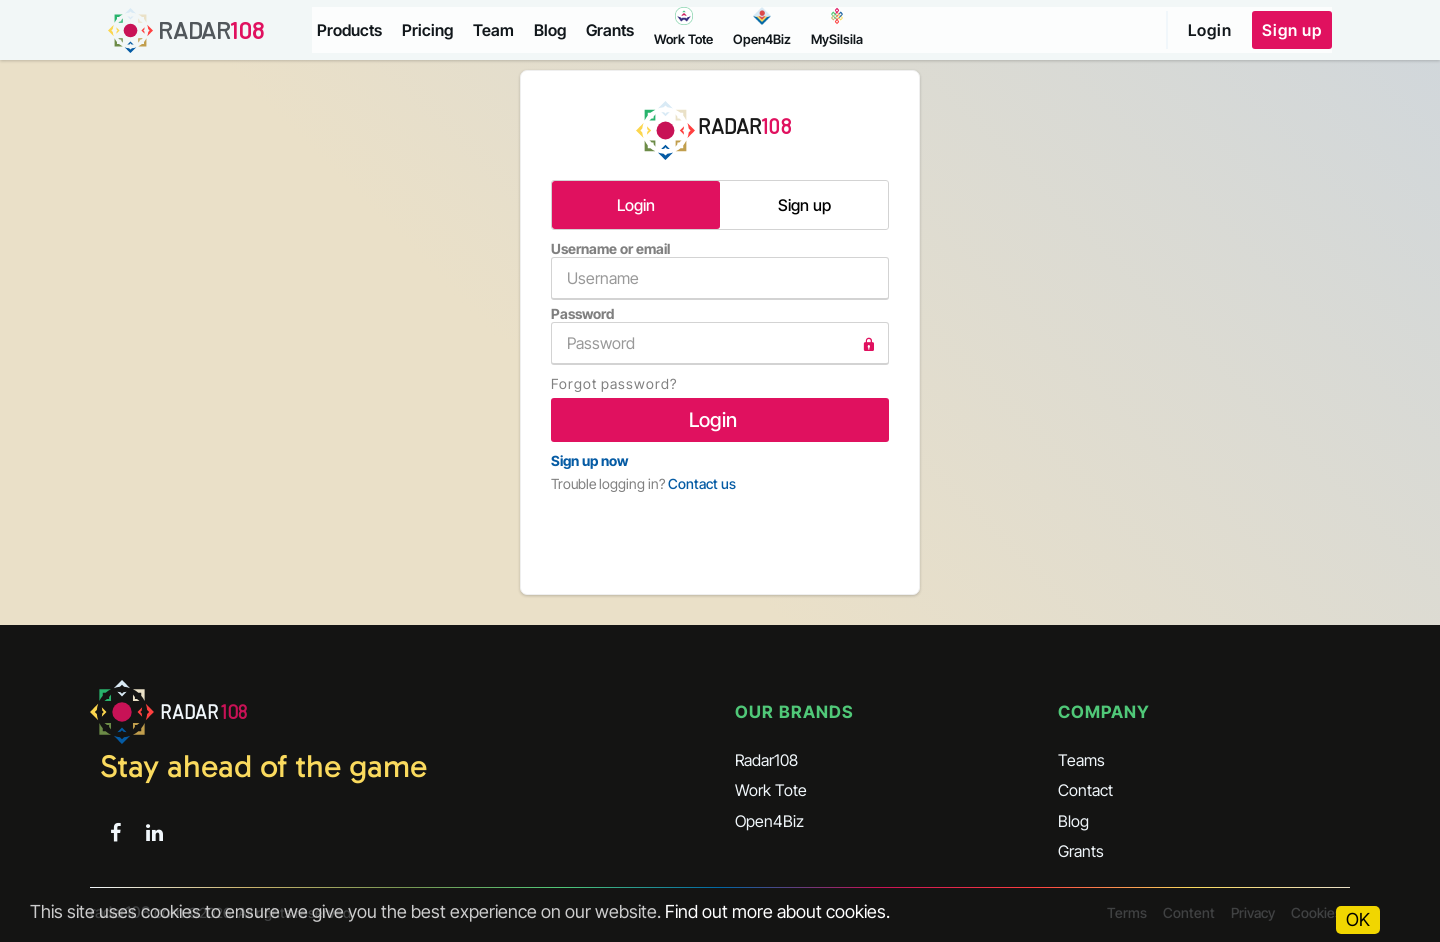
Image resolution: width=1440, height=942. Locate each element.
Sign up (1292, 30)
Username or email (720, 270)
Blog (550, 30)
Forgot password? (614, 383)
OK (1358, 919)
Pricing (427, 30)
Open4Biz (769, 821)
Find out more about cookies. (777, 911)
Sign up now (589, 460)
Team (493, 30)
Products (349, 30)
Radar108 (766, 760)
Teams (1081, 760)
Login (1210, 30)
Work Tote (771, 790)
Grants (610, 30)
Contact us (702, 483)
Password (720, 335)
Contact (1085, 790)
